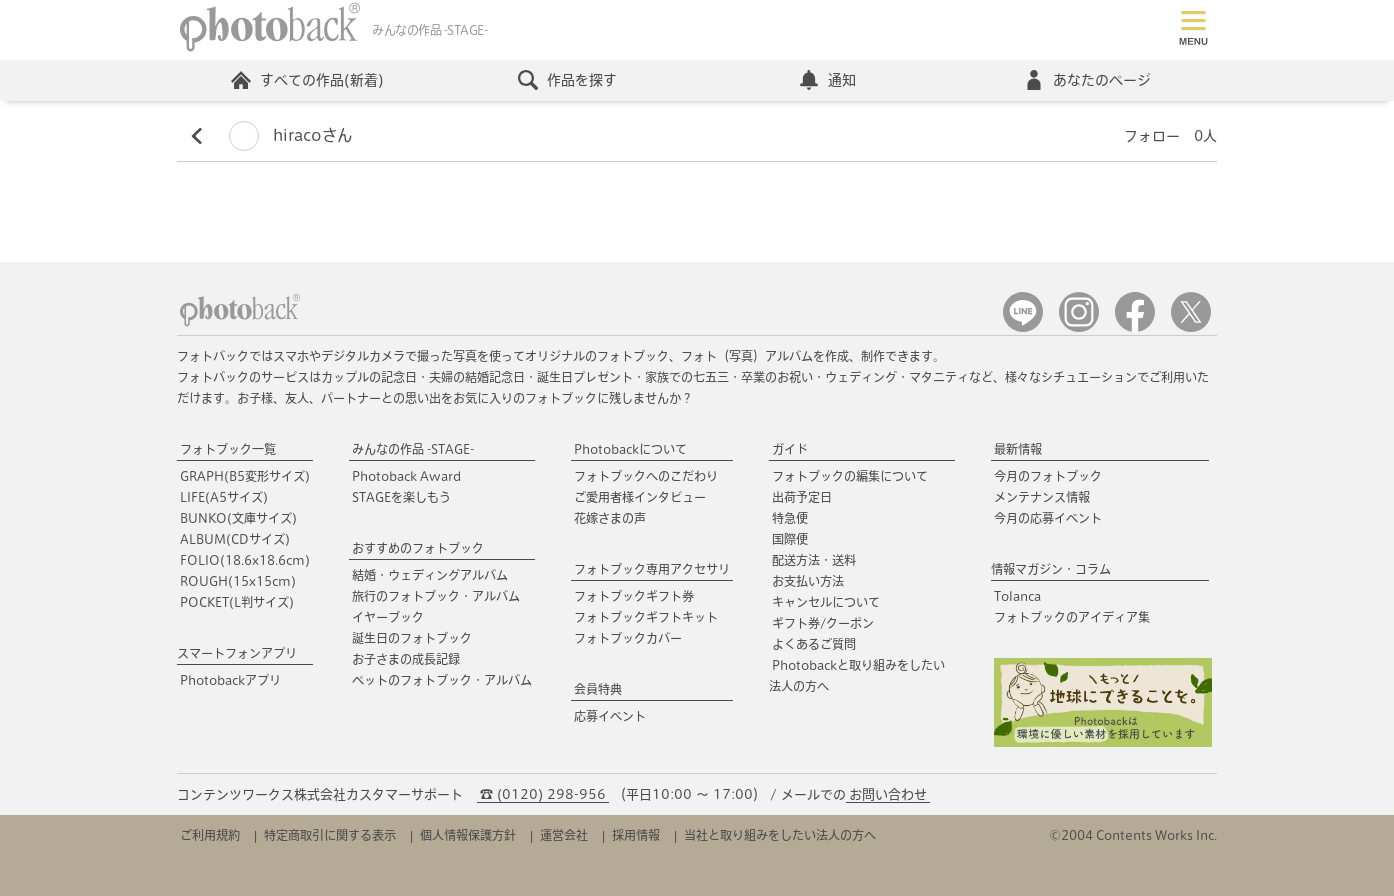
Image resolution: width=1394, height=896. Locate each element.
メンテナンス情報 (1042, 497)
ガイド (790, 449)
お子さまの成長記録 (406, 659)
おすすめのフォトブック (418, 548)
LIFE (224, 497)
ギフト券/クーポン (823, 623)
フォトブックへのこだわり (646, 476)
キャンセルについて (826, 602)
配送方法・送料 (814, 560)
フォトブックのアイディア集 (1072, 617)
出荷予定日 (802, 497)
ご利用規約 (210, 835)
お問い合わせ (888, 794)
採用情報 (636, 835)
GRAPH (245, 476)
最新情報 (1018, 449)
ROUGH (238, 581)
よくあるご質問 (814, 644)
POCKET (237, 602)
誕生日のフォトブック (412, 638)
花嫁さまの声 (610, 518)
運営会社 (564, 835)
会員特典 (598, 689)
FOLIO (245, 560)
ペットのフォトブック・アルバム (442, 680)
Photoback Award (406, 476)
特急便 (790, 518)
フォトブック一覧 (228, 449)
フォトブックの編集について (850, 476)
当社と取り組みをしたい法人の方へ (780, 835)
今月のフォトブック (1048, 476)
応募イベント (610, 716)
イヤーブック (388, 617)
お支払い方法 (808, 581)
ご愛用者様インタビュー (640, 497)
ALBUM (235, 539)
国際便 (790, 539)
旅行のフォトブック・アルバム (436, 596)
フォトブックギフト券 (634, 596)
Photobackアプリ (230, 680)
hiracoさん (290, 135)
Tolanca (1017, 596)
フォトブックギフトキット (646, 617)
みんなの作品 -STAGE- (413, 449)
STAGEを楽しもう (401, 497)
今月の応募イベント (1048, 518)
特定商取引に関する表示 (330, 835)
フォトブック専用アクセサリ (652, 569)
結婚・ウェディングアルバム (430, 575)
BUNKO (238, 518)
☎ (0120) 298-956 (543, 794)
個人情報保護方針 (468, 835)
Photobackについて (630, 449)
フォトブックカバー (628, 638)
